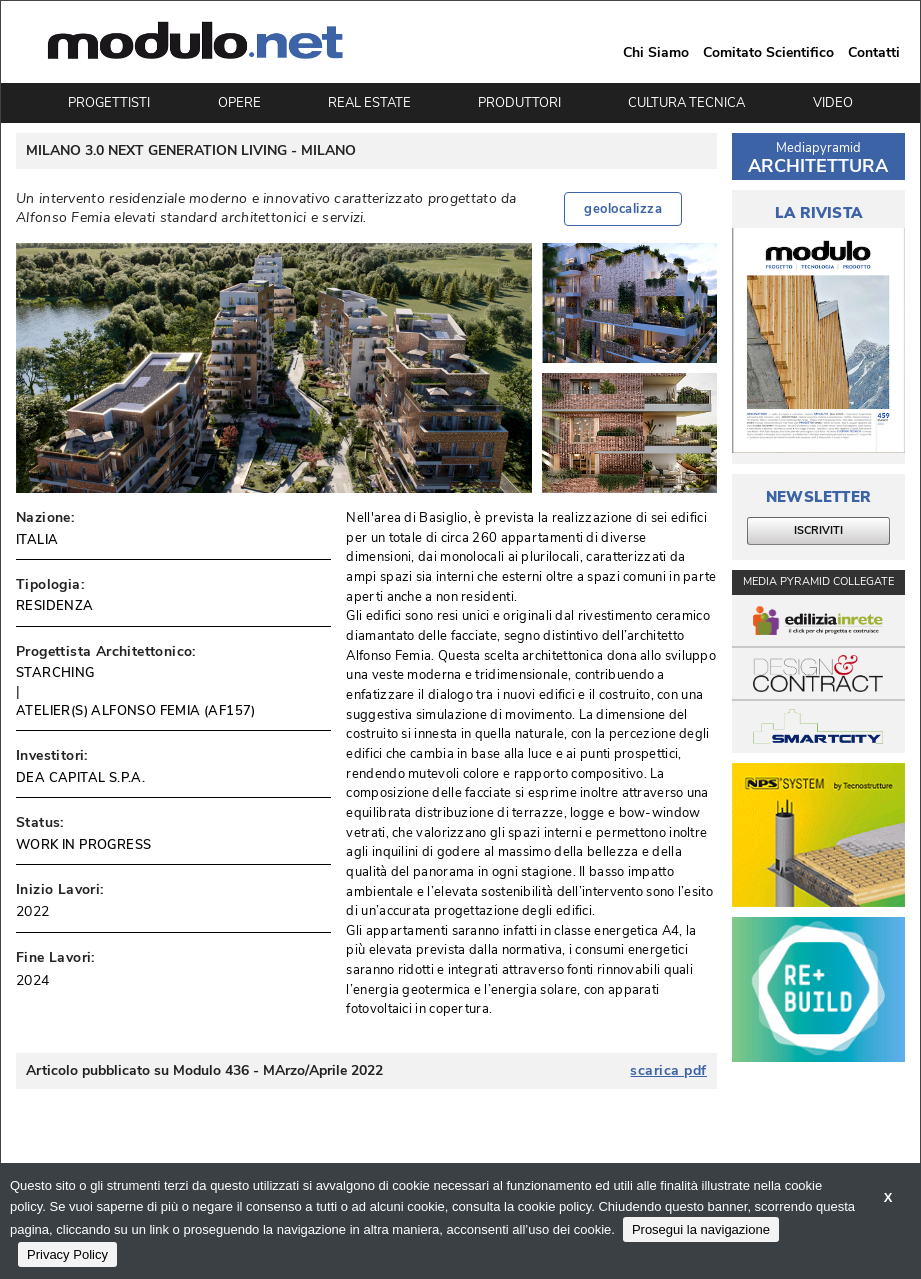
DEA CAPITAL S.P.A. (80, 778)
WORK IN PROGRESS (83, 845)
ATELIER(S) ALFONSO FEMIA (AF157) (136, 711)
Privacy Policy (67, 1254)
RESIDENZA (55, 606)
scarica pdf (668, 1071)
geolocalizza (623, 209)
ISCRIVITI (818, 530)
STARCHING (55, 673)
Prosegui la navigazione (701, 1229)
